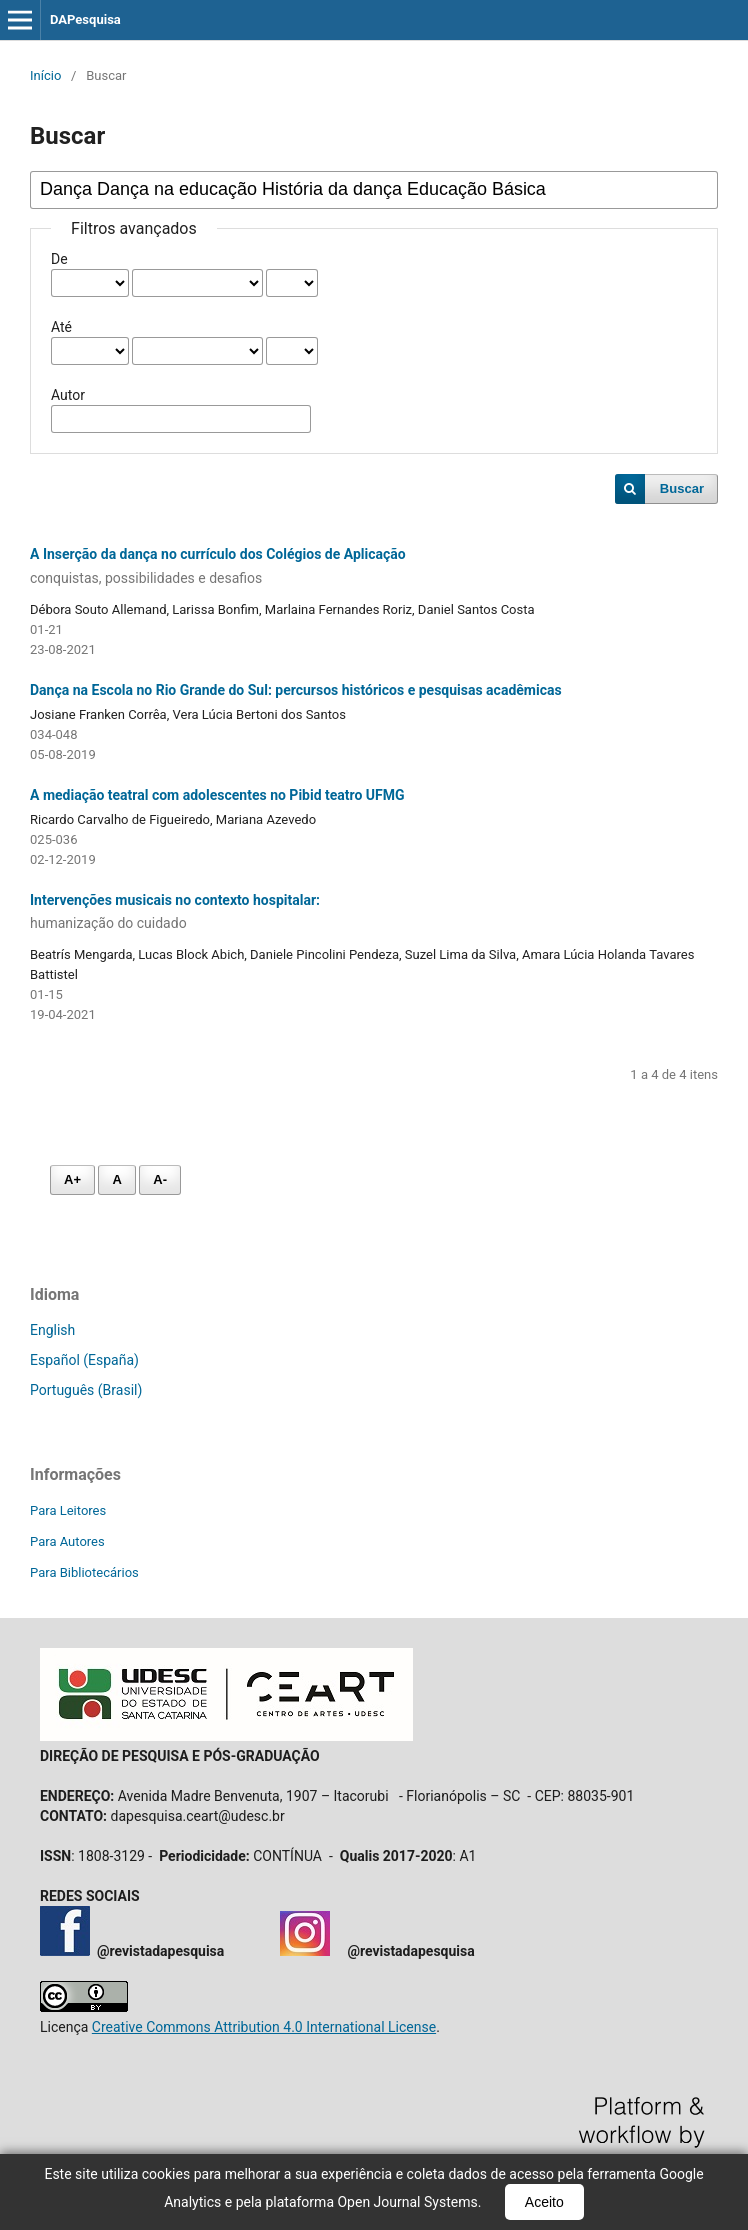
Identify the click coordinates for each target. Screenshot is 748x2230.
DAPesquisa (85, 19)
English (52, 1330)
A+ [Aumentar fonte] (72, 1179)
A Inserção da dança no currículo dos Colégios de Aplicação (374, 567)
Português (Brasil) (86, 1390)
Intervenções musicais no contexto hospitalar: (374, 913)
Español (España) (84, 1360)
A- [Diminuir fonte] (160, 1179)
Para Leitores (68, 1510)
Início (45, 75)
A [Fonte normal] (116, 1179)
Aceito (544, 2202)
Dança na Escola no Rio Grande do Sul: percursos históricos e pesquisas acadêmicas (296, 690)
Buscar (682, 488)
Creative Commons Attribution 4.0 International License (264, 2027)
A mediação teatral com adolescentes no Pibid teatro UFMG (217, 795)
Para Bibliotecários (84, 1572)
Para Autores (67, 1541)
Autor (68, 395)
